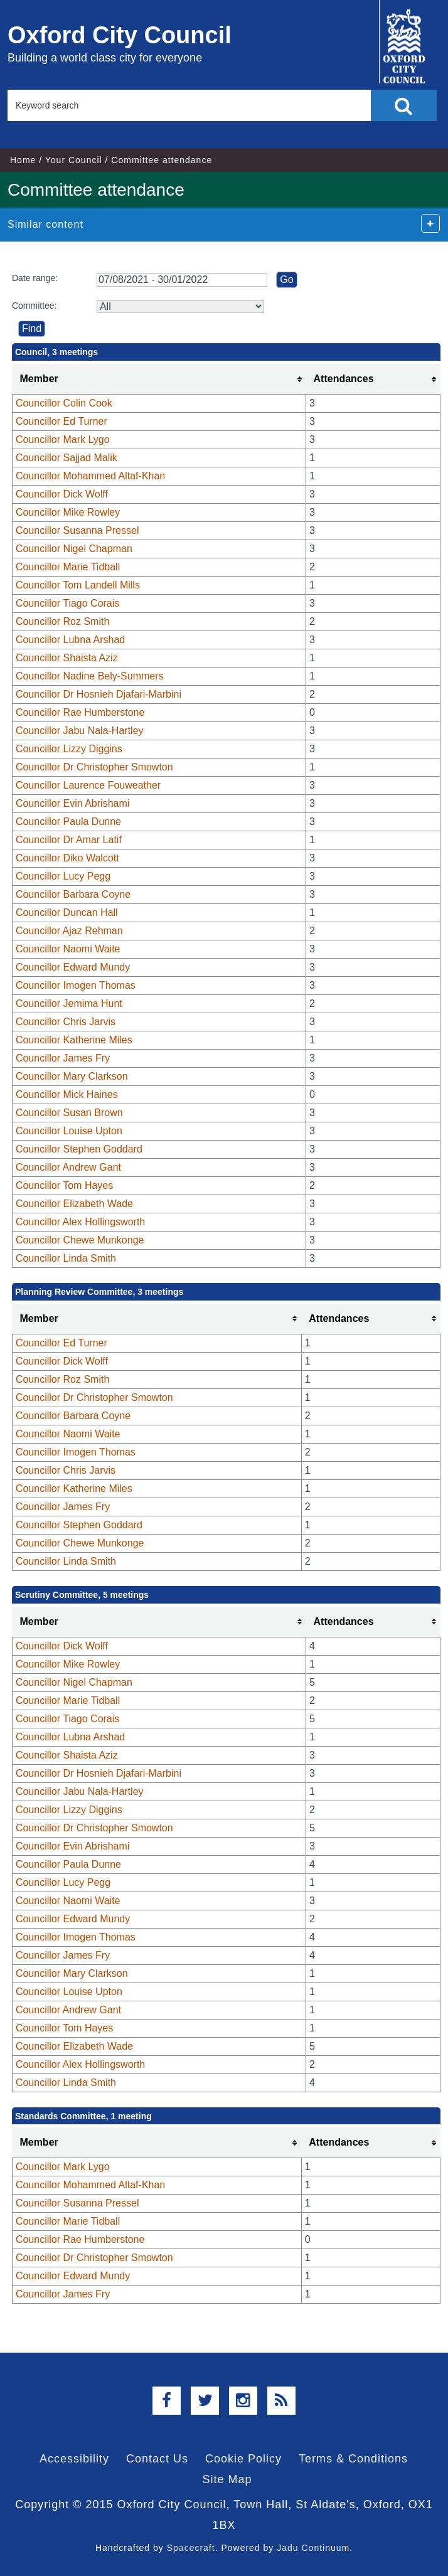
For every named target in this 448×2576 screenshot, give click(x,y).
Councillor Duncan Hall (67, 912)
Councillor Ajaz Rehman (69, 930)
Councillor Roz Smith (62, 621)
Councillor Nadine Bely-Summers (90, 676)
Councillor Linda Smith (66, 1258)
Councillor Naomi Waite (68, 949)
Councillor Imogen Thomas (76, 985)
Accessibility (74, 2458)
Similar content (45, 224)
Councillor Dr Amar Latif (69, 839)
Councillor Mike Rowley (68, 512)
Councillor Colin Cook (64, 403)
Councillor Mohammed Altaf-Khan (90, 476)
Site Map (227, 2479)
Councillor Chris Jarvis (65, 1021)
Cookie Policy (243, 2458)
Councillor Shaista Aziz (67, 657)
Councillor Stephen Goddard (79, 1149)
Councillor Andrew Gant (68, 1167)
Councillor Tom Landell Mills (78, 585)
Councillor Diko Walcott (67, 858)
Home (23, 160)
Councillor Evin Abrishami (72, 803)
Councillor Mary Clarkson (72, 1076)
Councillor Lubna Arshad (70, 639)
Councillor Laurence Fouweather (88, 785)
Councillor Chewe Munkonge (80, 1240)
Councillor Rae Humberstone (80, 712)
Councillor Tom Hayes (64, 1185)
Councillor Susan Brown (69, 1112)
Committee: (34, 306)
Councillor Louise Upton (69, 1131)
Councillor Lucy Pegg (63, 876)
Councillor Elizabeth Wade (74, 1203)
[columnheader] (159, 379)
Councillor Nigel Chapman (74, 548)
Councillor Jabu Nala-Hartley (80, 730)
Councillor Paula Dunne (68, 821)
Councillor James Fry (63, 1058)
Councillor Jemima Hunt (69, 1003)
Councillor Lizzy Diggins (69, 748)
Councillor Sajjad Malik (66, 457)
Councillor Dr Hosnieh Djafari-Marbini (98, 694)
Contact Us (157, 2458)
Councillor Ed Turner (61, 421)
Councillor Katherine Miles (74, 1040)
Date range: (35, 278)
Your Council (73, 160)
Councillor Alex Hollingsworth (80, 1221)
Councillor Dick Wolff (62, 494)
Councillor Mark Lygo (63, 439)
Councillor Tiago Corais (67, 603)
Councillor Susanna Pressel (77, 530)
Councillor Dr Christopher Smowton (94, 767)
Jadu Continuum (313, 2548)
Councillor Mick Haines (67, 1094)
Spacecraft (191, 2548)
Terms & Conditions (353, 2458)
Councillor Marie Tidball (68, 567)
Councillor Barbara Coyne (73, 894)
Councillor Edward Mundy (73, 967)
